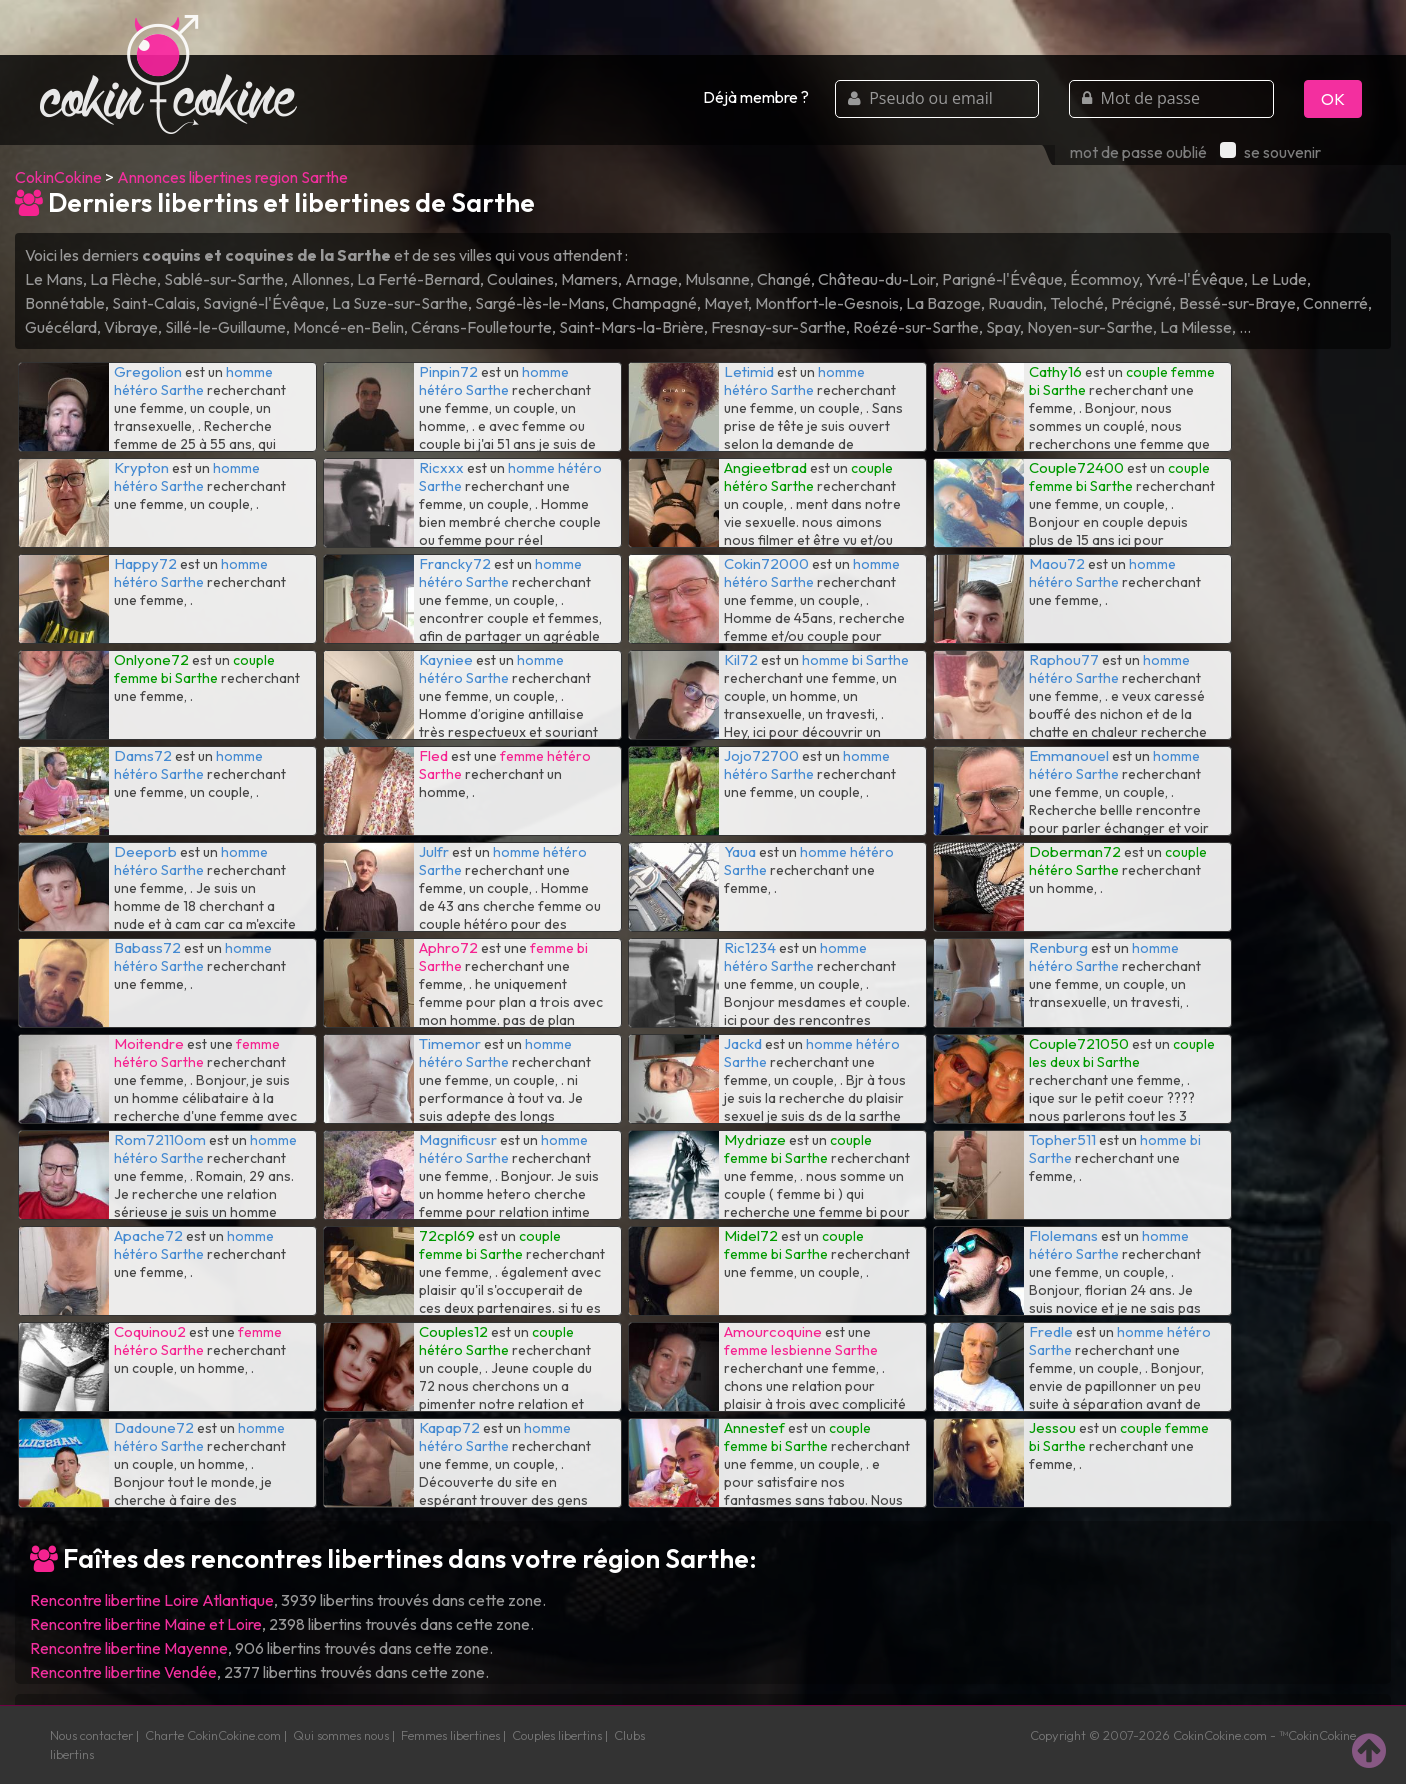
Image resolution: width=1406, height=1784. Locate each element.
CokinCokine (58, 177)
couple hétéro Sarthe (808, 477)
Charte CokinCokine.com (213, 1735)
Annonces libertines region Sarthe (232, 177)
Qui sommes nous (341, 1735)
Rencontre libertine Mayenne (129, 1648)
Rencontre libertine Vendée (123, 1672)
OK (1333, 99)
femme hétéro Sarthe (197, 1053)
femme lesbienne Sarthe (801, 1350)
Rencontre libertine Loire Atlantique (152, 1600)
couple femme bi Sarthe (1119, 477)
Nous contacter (91, 1735)
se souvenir (1270, 152)
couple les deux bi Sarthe (1122, 1053)
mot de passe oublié (1138, 152)
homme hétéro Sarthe (193, 381)
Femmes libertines (450, 1735)
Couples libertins (557, 1735)
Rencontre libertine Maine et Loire (146, 1624)
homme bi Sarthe (855, 660)
